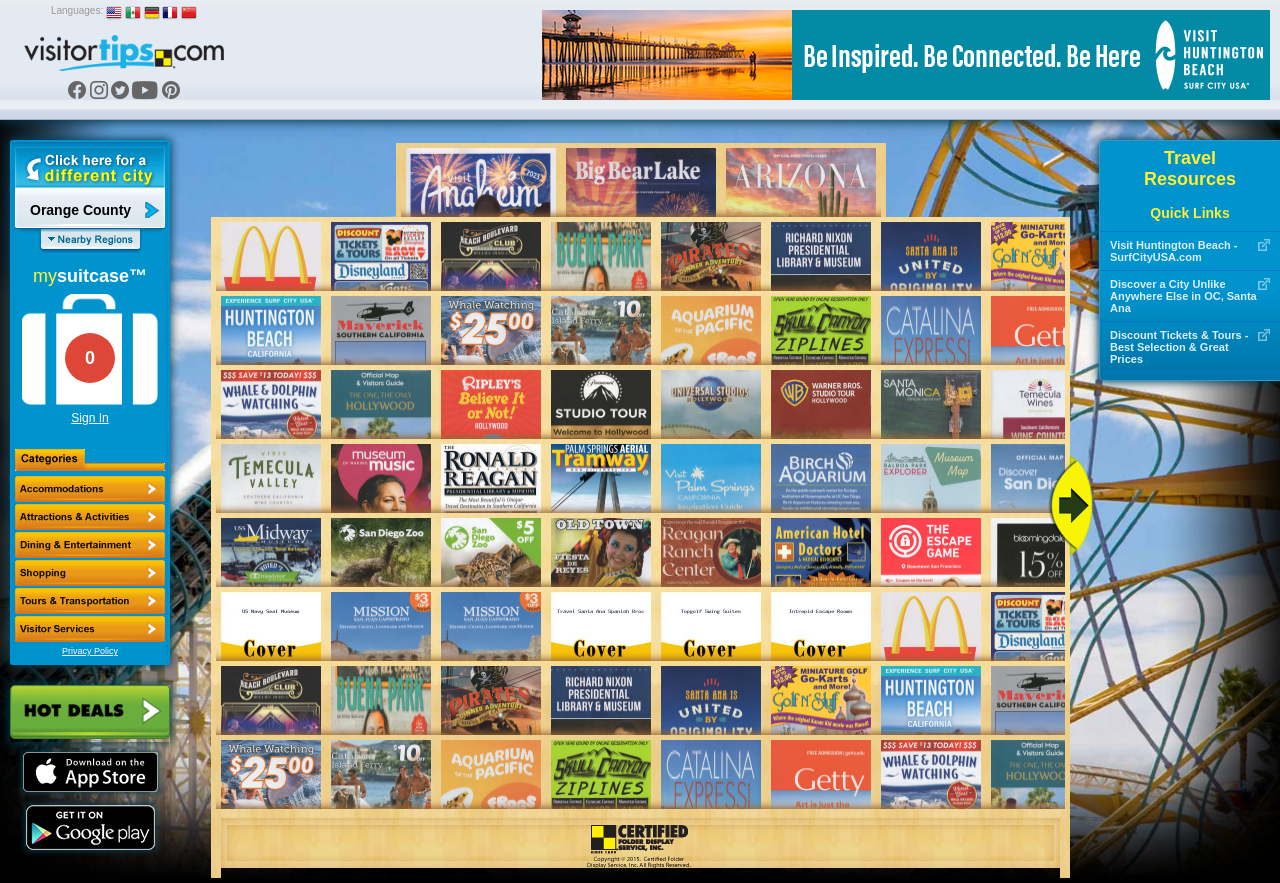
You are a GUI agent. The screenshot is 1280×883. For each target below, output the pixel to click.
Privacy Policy (90, 651)
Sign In (89, 418)
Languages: (77, 10)
